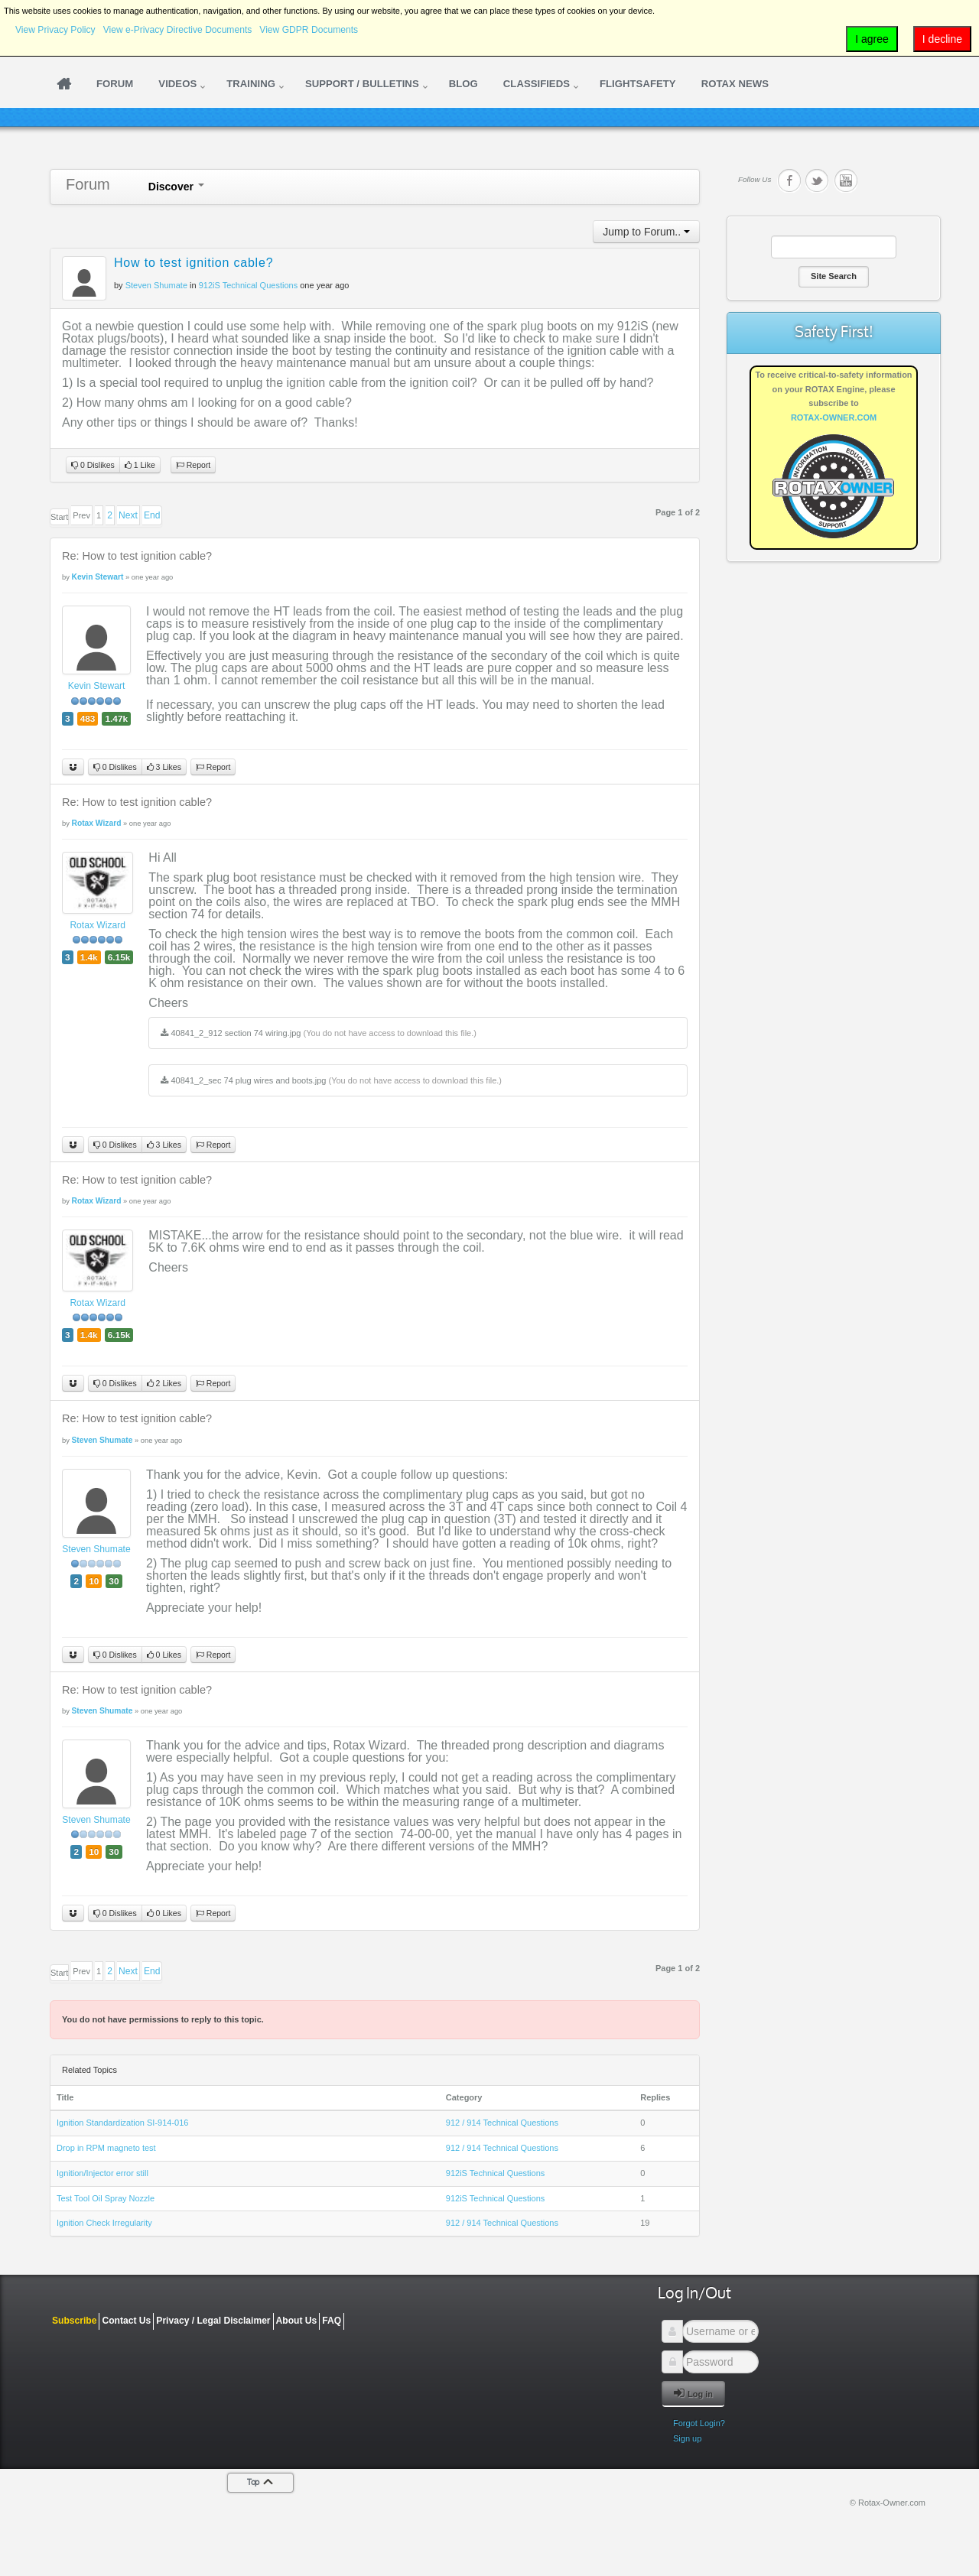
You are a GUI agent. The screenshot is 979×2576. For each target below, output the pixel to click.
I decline (942, 39)
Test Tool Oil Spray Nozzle (105, 2198)
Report (193, 465)
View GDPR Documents (308, 29)
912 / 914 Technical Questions (502, 2122)
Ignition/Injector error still (102, 2173)
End (152, 515)
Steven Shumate (96, 1549)
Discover (176, 186)
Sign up (687, 2438)
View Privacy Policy (55, 29)
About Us (296, 2320)
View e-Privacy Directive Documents (177, 29)
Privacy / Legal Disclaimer (213, 2320)
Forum (88, 184)
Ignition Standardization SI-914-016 (122, 2122)
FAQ (331, 2320)
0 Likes (164, 1655)
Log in (693, 2393)
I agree (872, 39)
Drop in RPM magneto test (106, 2147)
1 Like (140, 465)
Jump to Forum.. (646, 232)
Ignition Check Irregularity (104, 2222)
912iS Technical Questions (248, 285)
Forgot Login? (699, 2423)
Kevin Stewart (96, 686)
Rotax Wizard (97, 925)
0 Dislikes (93, 465)
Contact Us (126, 2320)
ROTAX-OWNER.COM (834, 417)
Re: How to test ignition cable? (137, 556)
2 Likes (164, 1384)
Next (128, 515)
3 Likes (164, 767)
